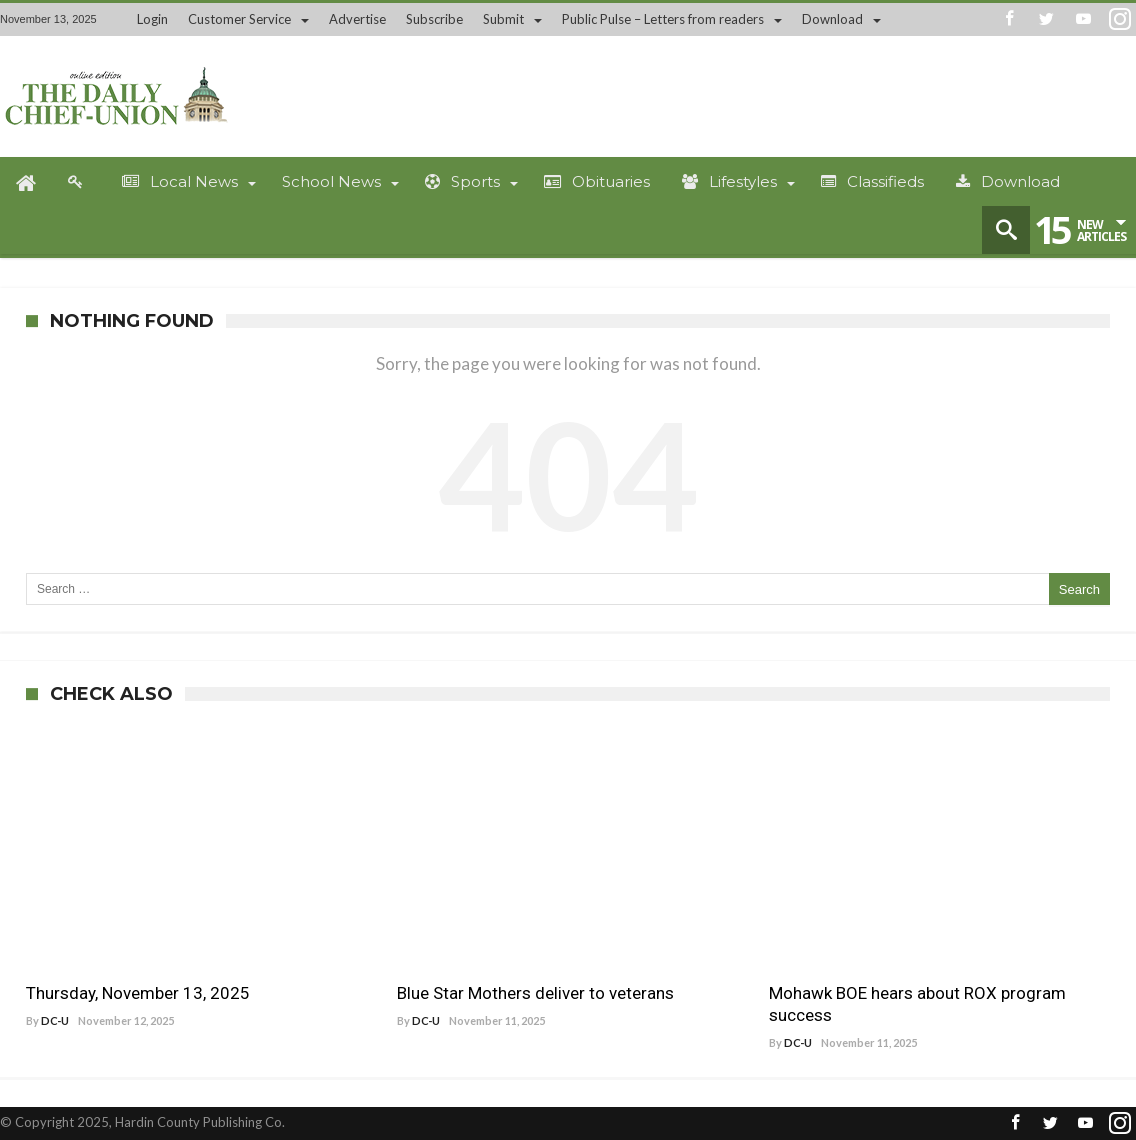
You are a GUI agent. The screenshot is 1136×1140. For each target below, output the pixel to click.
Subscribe (434, 19)
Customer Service (239, 19)
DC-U (55, 1020)
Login (152, 19)
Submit (503, 19)
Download (832, 19)
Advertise (357, 19)
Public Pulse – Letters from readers (663, 19)
